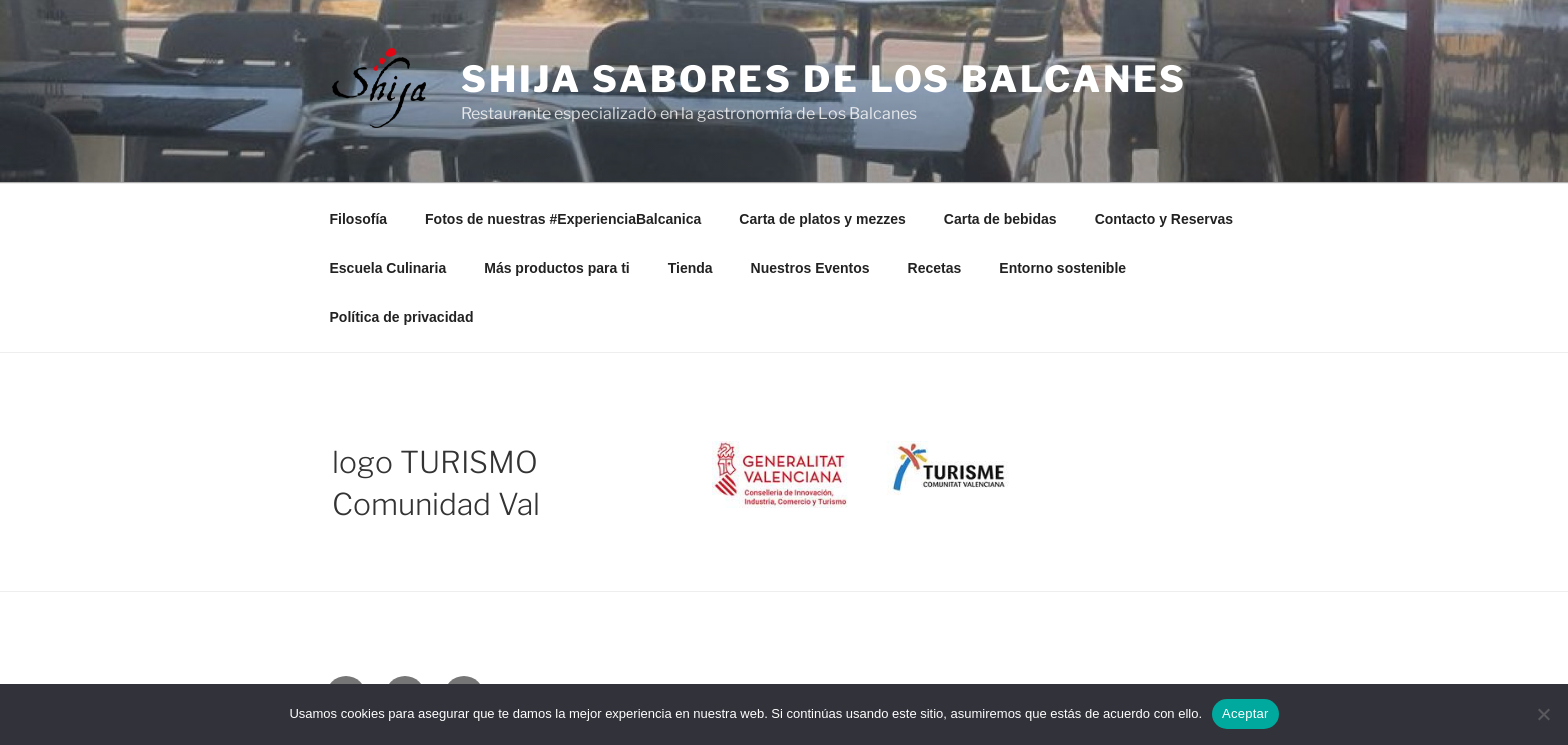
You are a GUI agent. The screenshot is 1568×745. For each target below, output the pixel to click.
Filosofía (359, 219)
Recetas (935, 268)
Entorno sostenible (1062, 268)
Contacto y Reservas (1164, 219)
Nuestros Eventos (810, 268)
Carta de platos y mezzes (822, 219)
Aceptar (1245, 713)
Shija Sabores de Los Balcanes (824, 79)
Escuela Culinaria (388, 268)
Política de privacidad (402, 317)
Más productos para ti (556, 268)
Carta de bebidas (1000, 219)
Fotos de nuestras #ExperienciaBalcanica (563, 219)
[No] (1543, 714)
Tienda (690, 268)
